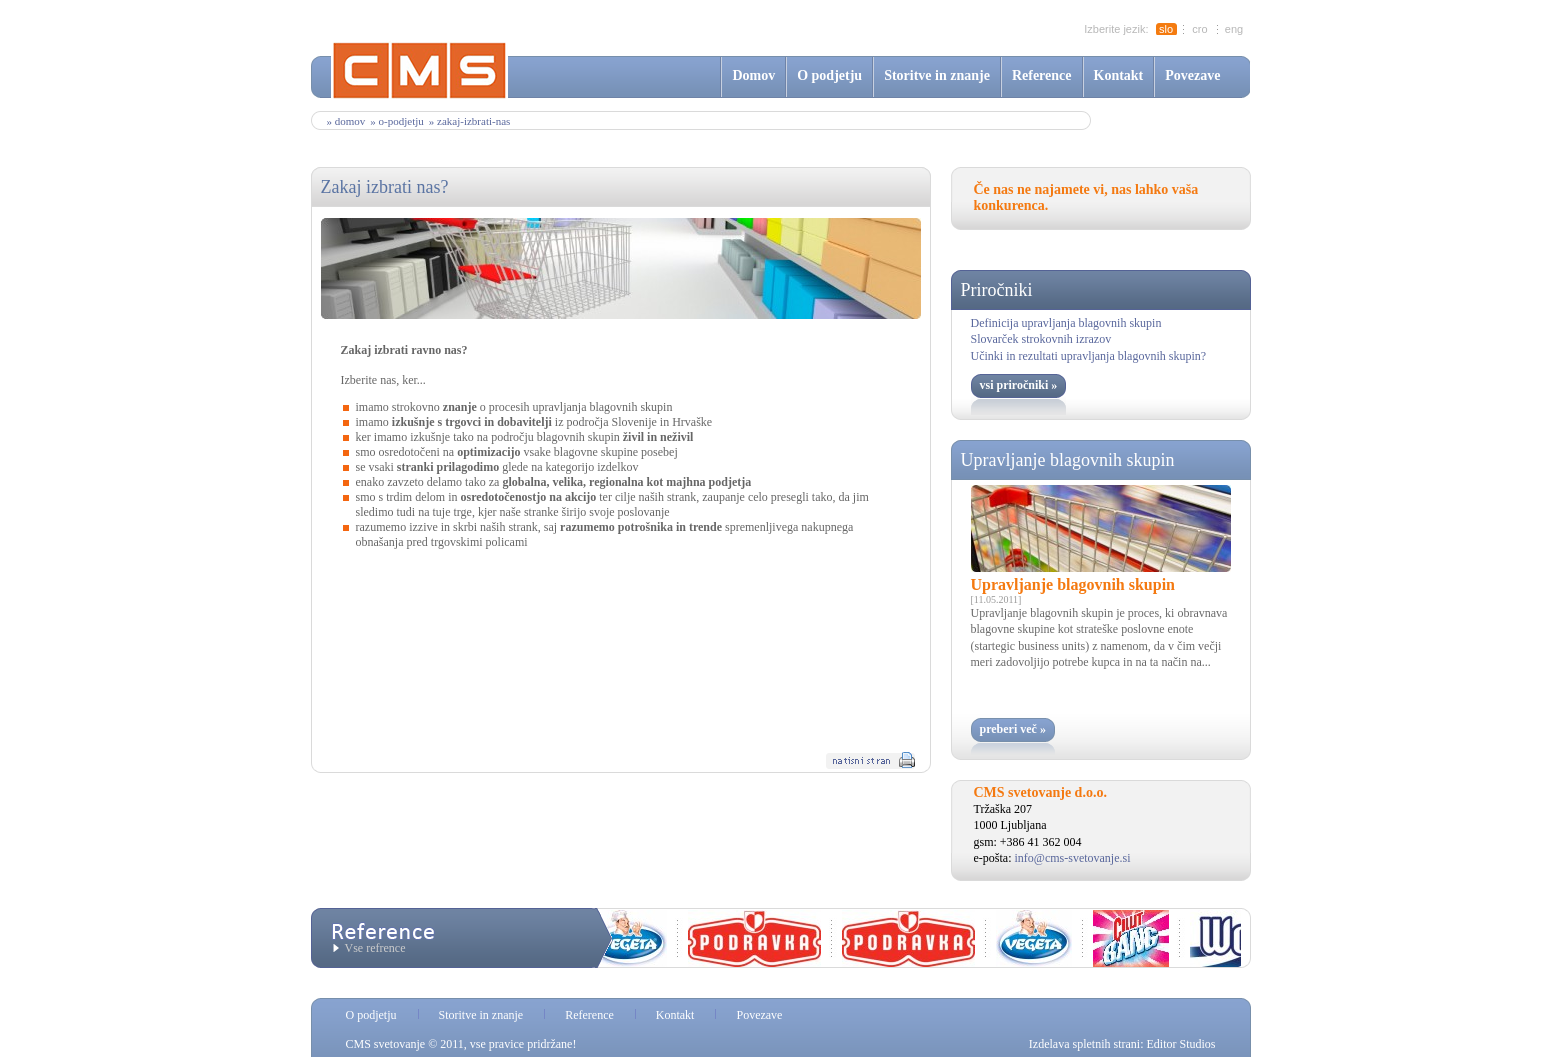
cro (1199, 29)
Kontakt (1119, 75)
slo (1166, 29)
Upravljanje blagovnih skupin (1068, 460)
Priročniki (997, 290)
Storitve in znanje (937, 75)
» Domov (346, 121)
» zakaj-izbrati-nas (470, 121)
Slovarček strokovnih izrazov (1041, 339)
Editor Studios (1180, 1044)
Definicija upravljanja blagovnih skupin (1066, 323)
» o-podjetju (396, 121)
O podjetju (829, 75)
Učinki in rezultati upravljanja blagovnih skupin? (1089, 356)
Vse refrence (375, 948)
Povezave (1192, 75)
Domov (753, 75)
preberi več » (1013, 729)
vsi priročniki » (1019, 385)
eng (1234, 29)
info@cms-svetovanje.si (1073, 858)
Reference (1042, 75)
